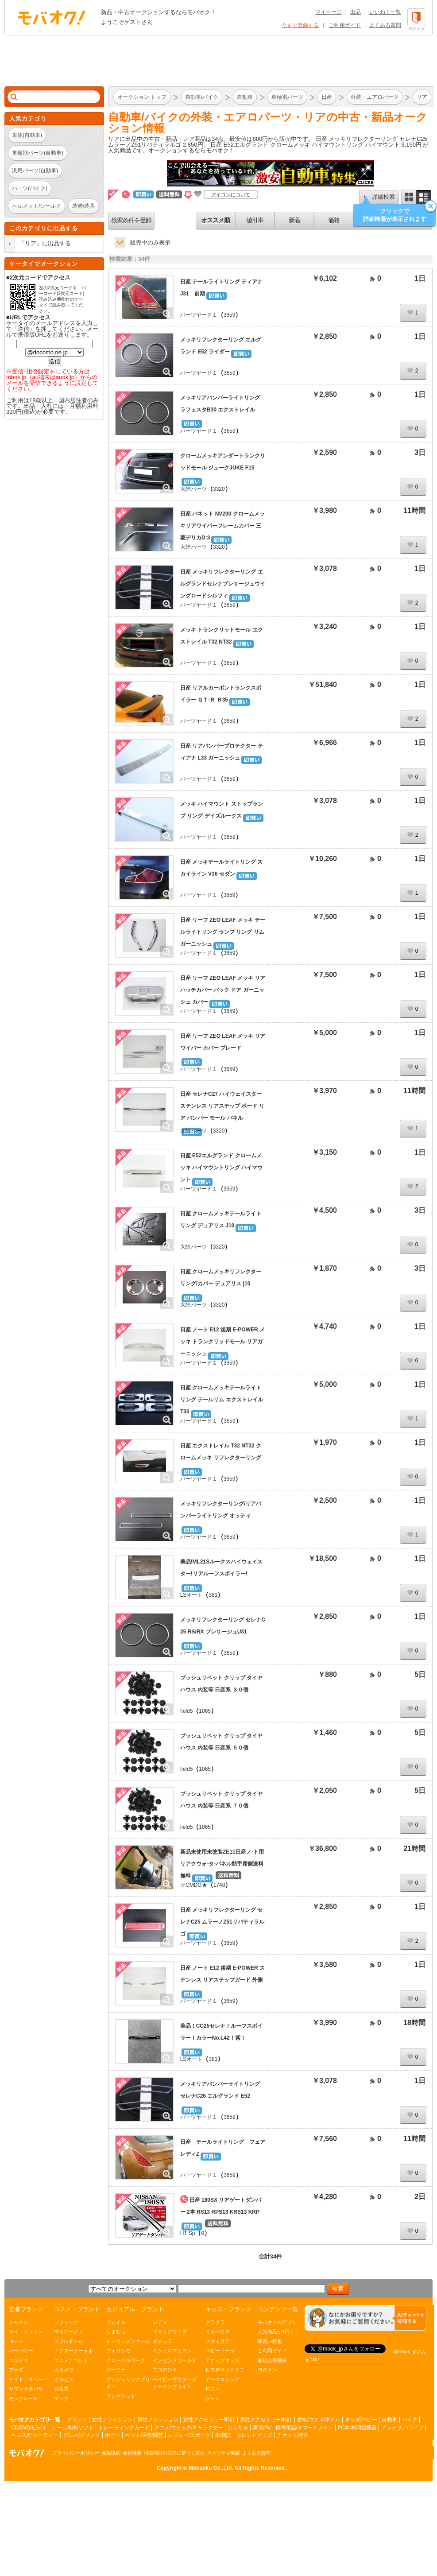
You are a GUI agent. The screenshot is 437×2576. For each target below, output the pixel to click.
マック (61, 2398)
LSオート (191, 1595)
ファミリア (217, 2341)
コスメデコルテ (71, 2360)
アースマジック (222, 2379)
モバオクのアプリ (277, 2322)
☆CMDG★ (193, 1885)
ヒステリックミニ (224, 2369)
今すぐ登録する (300, 25)
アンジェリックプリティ (128, 2383)
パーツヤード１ (198, 315)
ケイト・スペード (28, 2379)
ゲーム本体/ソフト (72, 2428)
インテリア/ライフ (402, 2428)
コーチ (16, 2341)
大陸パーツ (193, 489)
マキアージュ (68, 2331)
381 (213, 1595)
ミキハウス (217, 2331)
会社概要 (132, 2453)
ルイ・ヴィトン (26, 2331)
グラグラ (215, 2322)
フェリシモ (118, 2350)
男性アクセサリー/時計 (266, 2420)
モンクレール (23, 2398)
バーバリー (21, 2350)
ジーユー (116, 2369)
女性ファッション (112, 2420)
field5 (186, 1711)
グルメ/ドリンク (81, 2435)
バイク (410, 2420)
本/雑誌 (223, 2435)
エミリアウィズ (170, 2331)
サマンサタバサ (26, 2388)
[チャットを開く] (365, 2318)
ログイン (267, 2369)
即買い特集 (270, 2341)
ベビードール (220, 2350)
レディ (160, 2322)
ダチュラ (162, 2341)
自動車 (389, 2420)
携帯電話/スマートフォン (304, 2428)
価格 (334, 220)
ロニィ (212, 2388)
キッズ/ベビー (361, 2420)
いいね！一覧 (385, 12)
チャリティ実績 (223, 2453)
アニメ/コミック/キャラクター (188, 2428)
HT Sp (187, 2233)
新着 (294, 220)
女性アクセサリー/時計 (209, 2420)
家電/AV (262, 2428)
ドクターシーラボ (73, 2350)
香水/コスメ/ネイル (318, 2420)
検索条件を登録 (131, 220)
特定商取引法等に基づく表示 (174, 2453)
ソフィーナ (66, 2322)
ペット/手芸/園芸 (144, 2435)
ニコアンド (165, 2369)
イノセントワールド (175, 2360)
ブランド (76, 2420)
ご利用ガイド (345, 25)
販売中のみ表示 (150, 242)
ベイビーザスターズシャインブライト (175, 2383)
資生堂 (61, 2388)
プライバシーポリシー (75, 2453)
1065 (205, 1711)
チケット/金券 (293, 2435)
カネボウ (63, 2369)
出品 (355, 12)
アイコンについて (230, 194)
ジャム (212, 2398)
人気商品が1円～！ (278, 2331)
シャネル (18, 2322)
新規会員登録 (272, 2360)
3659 (230, 315)
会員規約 (110, 2453)
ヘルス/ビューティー (34, 2435)
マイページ (328, 12)
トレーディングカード (123, 2428)
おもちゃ (238, 2428)
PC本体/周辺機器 (357, 2428)
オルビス (63, 2379)
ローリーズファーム (128, 2341)
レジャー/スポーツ (189, 2435)
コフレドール (68, 2341)
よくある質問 (385, 25)
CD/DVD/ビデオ (28, 2428)
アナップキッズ (222, 2360)
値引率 (254, 220)
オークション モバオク (51, 17)
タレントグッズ (254, 2435)
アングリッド (120, 2396)
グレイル (116, 2322)
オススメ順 (215, 220)
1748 (219, 1885)
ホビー (112, 2435)
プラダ (16, 2369)
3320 (219, 489)
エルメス (18, 2360)
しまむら (116, 2331)
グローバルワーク (125, 2360)
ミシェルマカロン (172, 2350)
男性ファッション (157, 2420)
